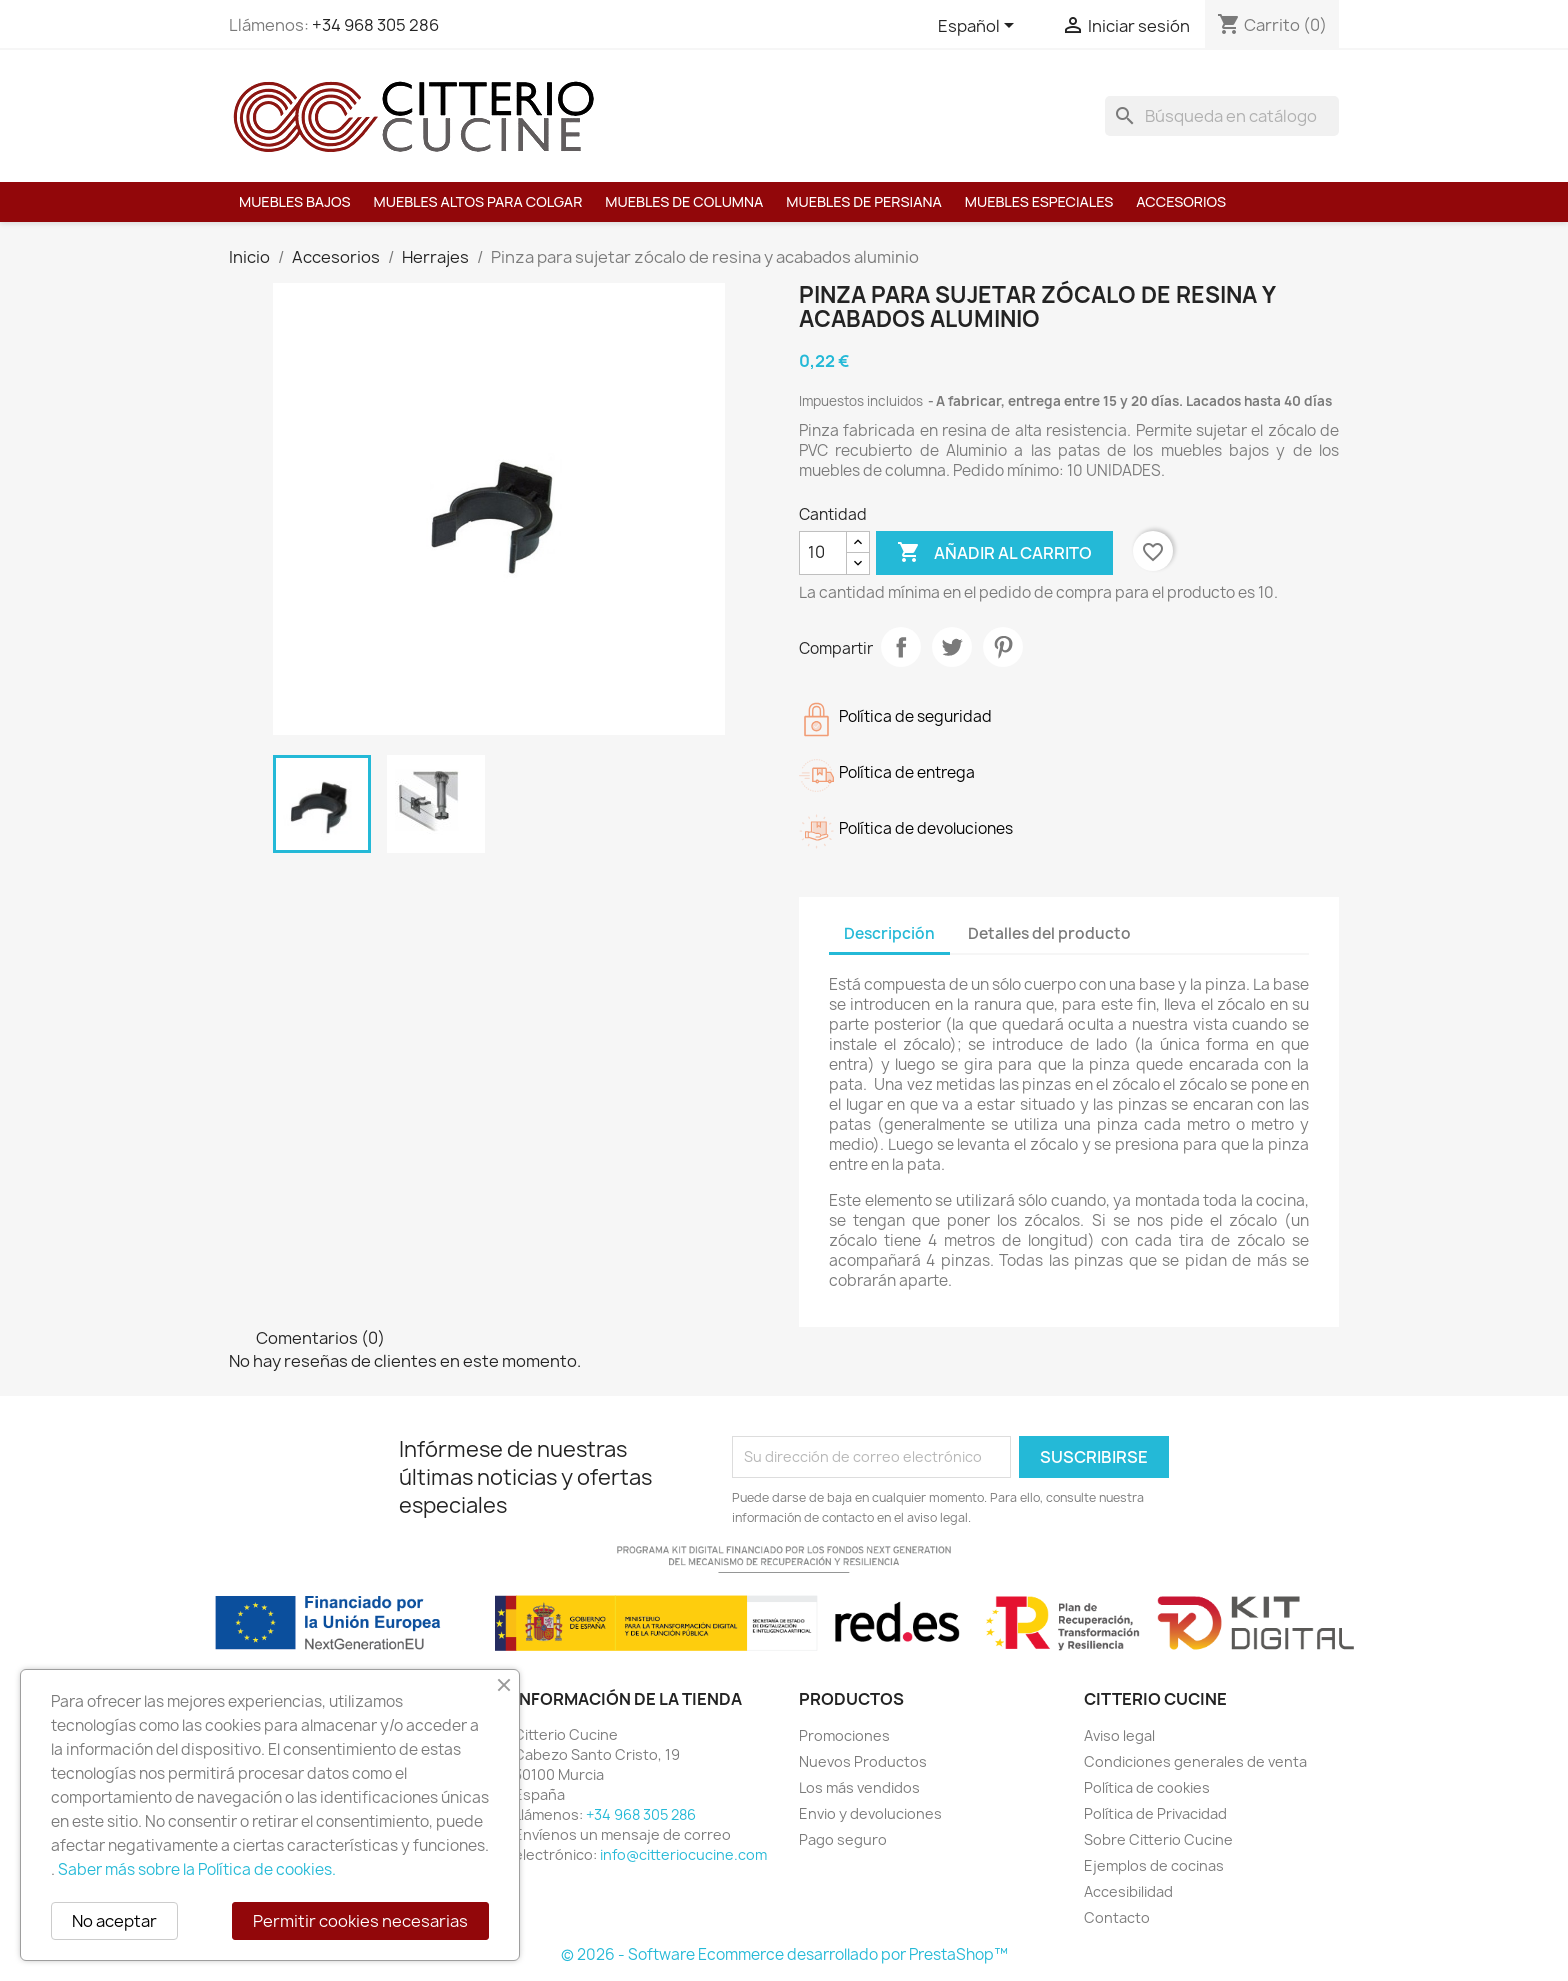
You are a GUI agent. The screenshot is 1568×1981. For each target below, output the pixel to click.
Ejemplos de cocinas (1154, 1865)
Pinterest (1003, 647)
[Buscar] (1222, 116)
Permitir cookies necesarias (360, 1921)
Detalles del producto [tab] (1049, 933)
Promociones (844, 1735)
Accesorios (1181, 201)
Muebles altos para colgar (478, 201)
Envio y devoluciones (870, 1813)
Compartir (901, 647)
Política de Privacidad (1155, 1813)
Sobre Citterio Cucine (1158, 1839)
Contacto (1117, 1917)
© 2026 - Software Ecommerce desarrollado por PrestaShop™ (784, 1954)
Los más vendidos (859, 1787)
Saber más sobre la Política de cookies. (197, 1869)
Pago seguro (843, 1839)
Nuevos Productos (863, 1761)
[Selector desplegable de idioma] (979, 27)
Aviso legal (1119, 1735)
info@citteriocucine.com (683, 1854)
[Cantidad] (823, 553)
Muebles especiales (1039, 201)
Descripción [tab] (889, 933)
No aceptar (114, 1921)
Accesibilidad (1128, 1891)
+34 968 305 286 (375, 25)
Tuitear (952, 647)
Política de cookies (1147, 1787)
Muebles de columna (684, 201)
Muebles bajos (295, 201)
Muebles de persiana (863, 201)
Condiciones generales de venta (1195, 1761)
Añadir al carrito (994, 553)
